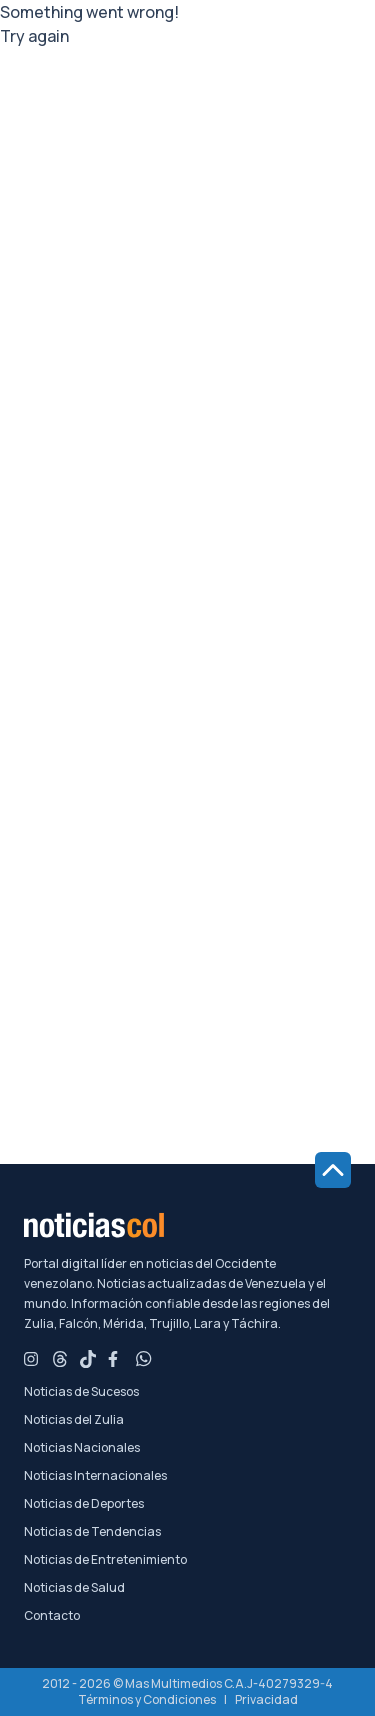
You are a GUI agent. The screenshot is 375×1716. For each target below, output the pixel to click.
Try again (34, 36)
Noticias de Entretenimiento (105, 1560)
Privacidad (266, 1699)
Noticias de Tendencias (92, 1532)
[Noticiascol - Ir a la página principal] (187, 1225)
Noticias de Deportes (84, 1504)
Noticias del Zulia (74, 1420)
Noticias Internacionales (95, 1476)
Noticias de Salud (74, 1588)
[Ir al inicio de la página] (333, 1170)
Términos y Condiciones (147, 1699)
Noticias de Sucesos (81, 1392)
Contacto (52, 1616)
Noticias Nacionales (82, 1448)
